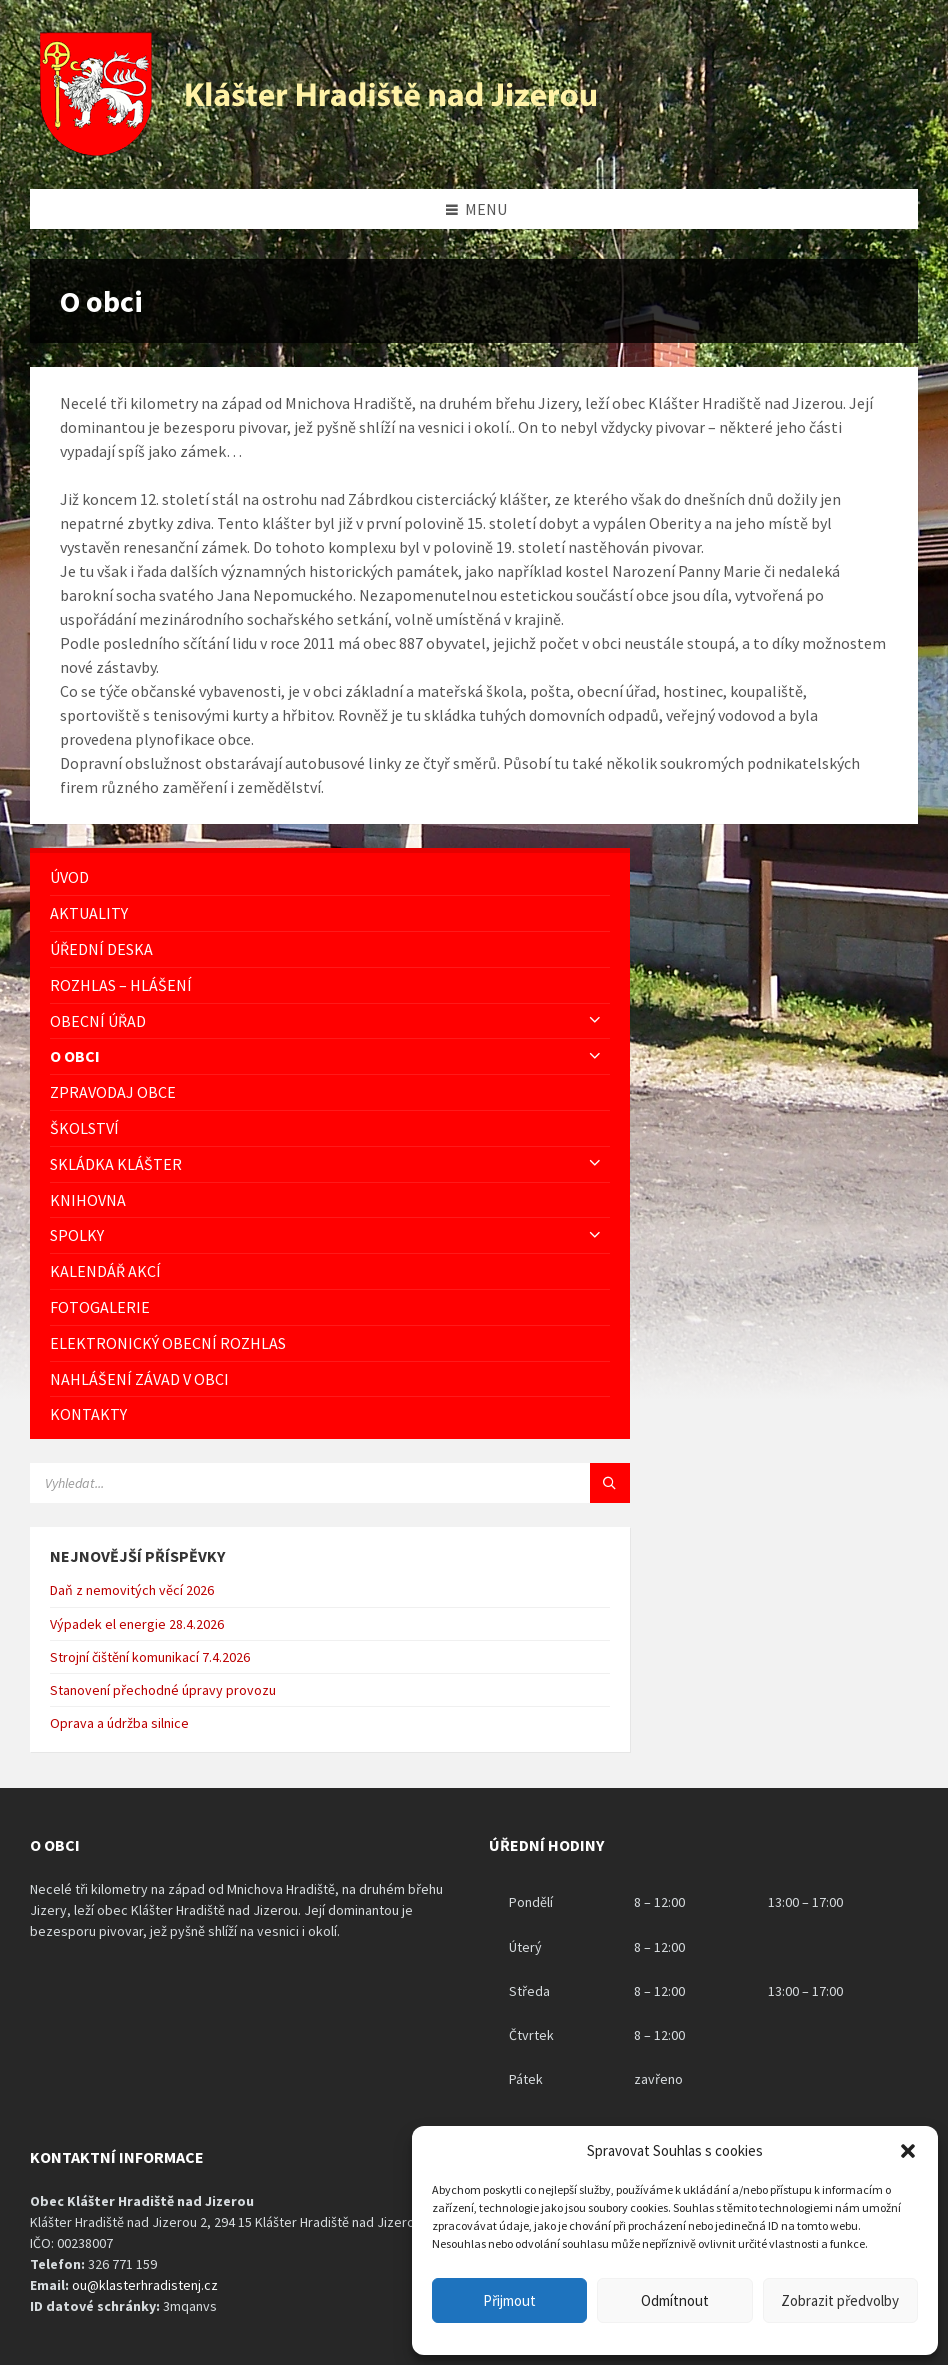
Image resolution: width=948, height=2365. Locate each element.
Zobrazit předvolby (840, 2300)
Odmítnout (675, 2300)
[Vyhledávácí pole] (280, 1483)
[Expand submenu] (595, 1021)
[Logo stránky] (321, 150)
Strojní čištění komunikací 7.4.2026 (150, 1657)
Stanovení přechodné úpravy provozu (163, 1690)
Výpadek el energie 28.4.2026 (137, 1624)
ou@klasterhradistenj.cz (145, 2285)
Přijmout (509, 2300)
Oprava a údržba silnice (119, 1723)
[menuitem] (330, 877)
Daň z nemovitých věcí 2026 (132, 1590)
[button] (908, 2151)
